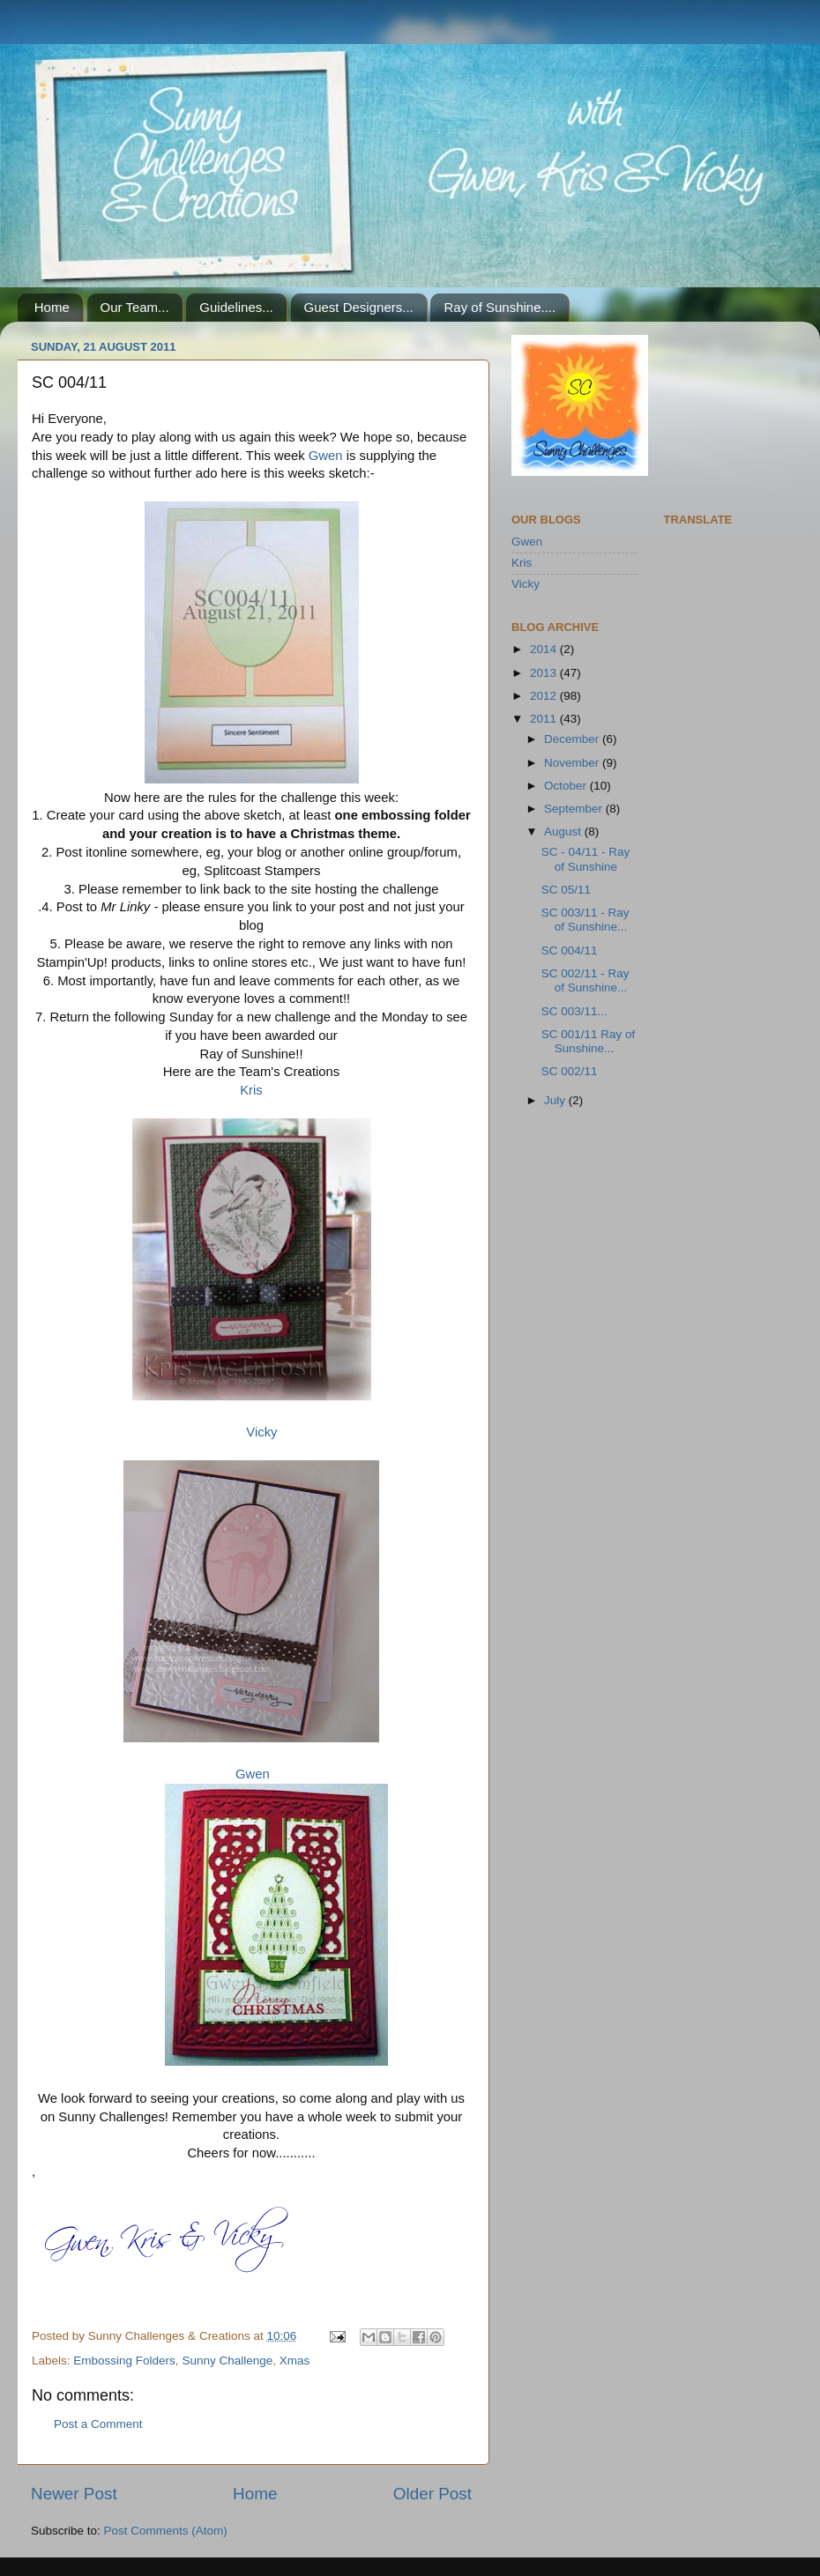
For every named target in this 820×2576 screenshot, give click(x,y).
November (573, 762)
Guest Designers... (359, 307)
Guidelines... (235, 307)
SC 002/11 (569, 1071)
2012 (545, 695)
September (575, 808)
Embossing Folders (124, 2360)
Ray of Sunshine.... (499, 307)
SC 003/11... (574, 1011)
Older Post (432, 2493)
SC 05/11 (566, 889)
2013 (545, 672)
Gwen (326, 456)
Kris (251, 1090)
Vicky (261, 1432)
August (564, 831)
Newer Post (74, 2493)
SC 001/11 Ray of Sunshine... (588, 1041)
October (567, 785)
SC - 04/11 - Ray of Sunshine (585, 858)
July (556, 1100)
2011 (545, 718)
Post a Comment (98, 2424)
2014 (545, 649)
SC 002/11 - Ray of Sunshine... (585, 980)
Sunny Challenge (227, 2360)
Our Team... (135, 307)
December (573, 739)
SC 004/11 (569, 950)
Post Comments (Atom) (165, 2530)
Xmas (295, 2360)
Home (52, 307)
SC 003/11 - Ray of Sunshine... (585, 919)
